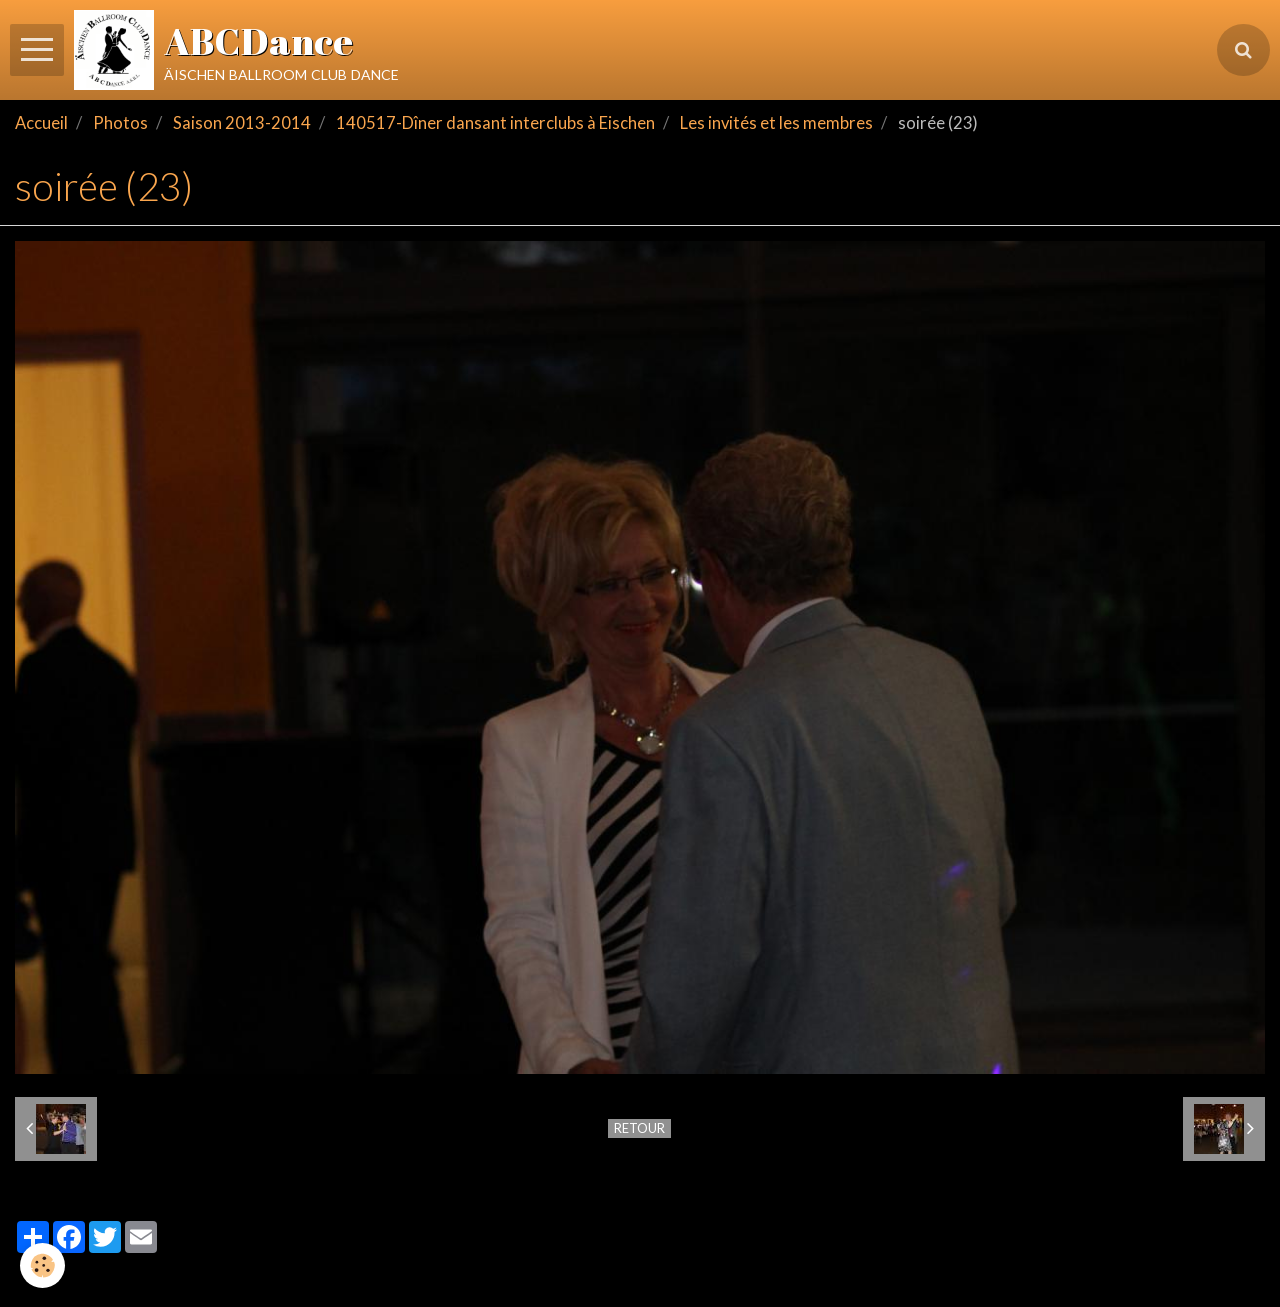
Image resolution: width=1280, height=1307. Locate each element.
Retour (639, 1128)
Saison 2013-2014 (242, 123)
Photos (120, 123)
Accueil (41, 123)
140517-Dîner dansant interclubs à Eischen (495, 123)
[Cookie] (42, 1265)
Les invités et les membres (776, 123)
